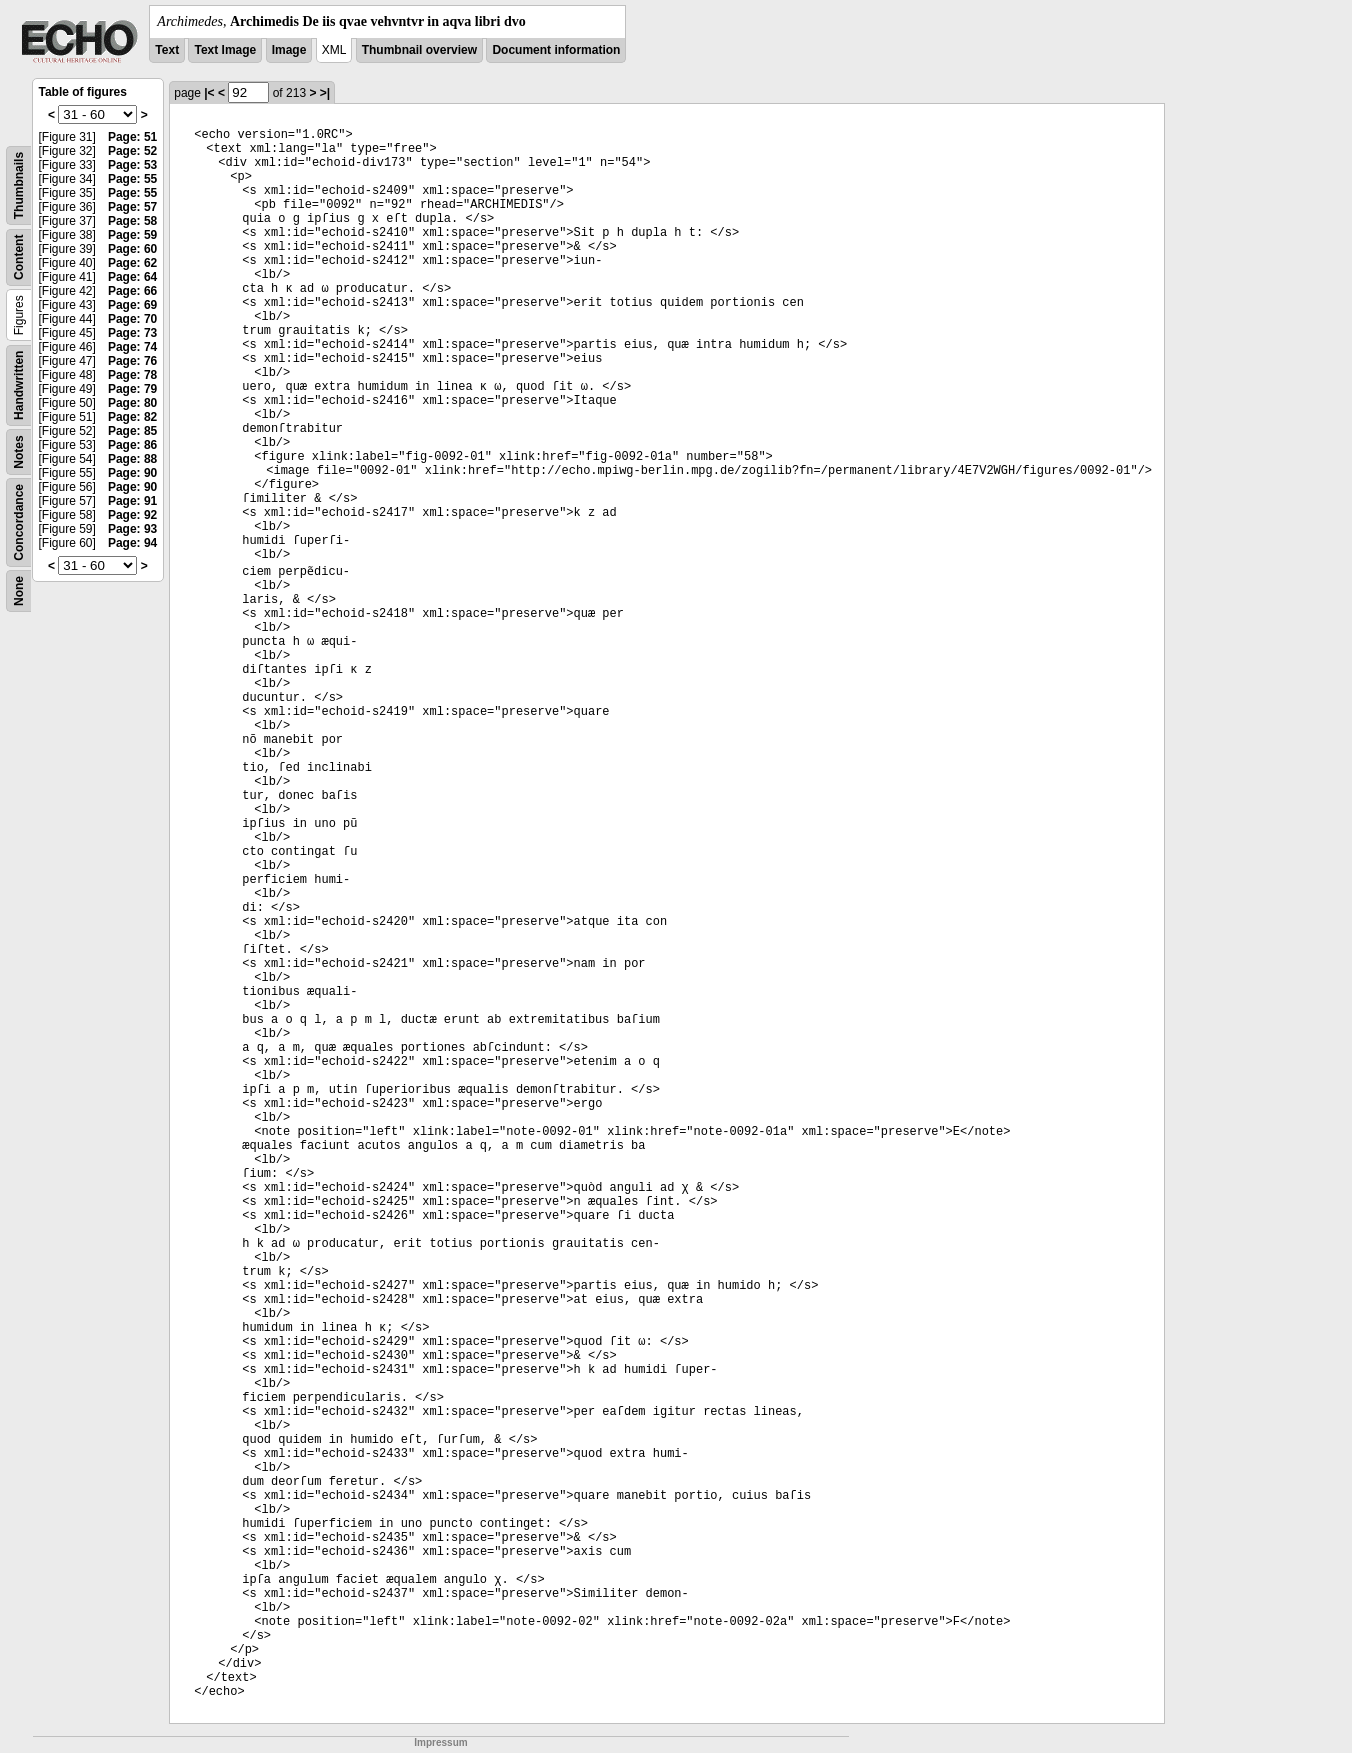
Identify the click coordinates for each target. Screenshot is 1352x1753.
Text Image (225, 50)
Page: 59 (132, 235)
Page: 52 (132, 151)
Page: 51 (132, 137)
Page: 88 (132, 459)
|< (209, 93)
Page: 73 (132, 333)
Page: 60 (132, 249)
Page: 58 (132, 221)
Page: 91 (132, 501)
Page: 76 (132, 361)
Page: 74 (132, 347)
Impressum (440, 1742)
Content (19, 257)
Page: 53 (132, 165)
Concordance (19, 522)
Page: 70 (132, 319)
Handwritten (19, 385)
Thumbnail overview (419, 50)
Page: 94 (132, 543)
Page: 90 (132, 473)
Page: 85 (132, 431)
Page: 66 (132, 291)
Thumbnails (19, 185)
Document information (556, 50)
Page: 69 (132, 305)
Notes (19, 451)
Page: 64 (132, 277)
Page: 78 (132, 375)
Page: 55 (132, 179)
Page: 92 (132, 515)
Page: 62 (132, 263)
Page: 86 (132, 445)
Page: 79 (132, 389)
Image (289, 50)
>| (325, 93)
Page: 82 (132, 417)
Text (167, 50)
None (19, 591)
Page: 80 (132, 403)
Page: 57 (132, 207)
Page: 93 (132, 529)
